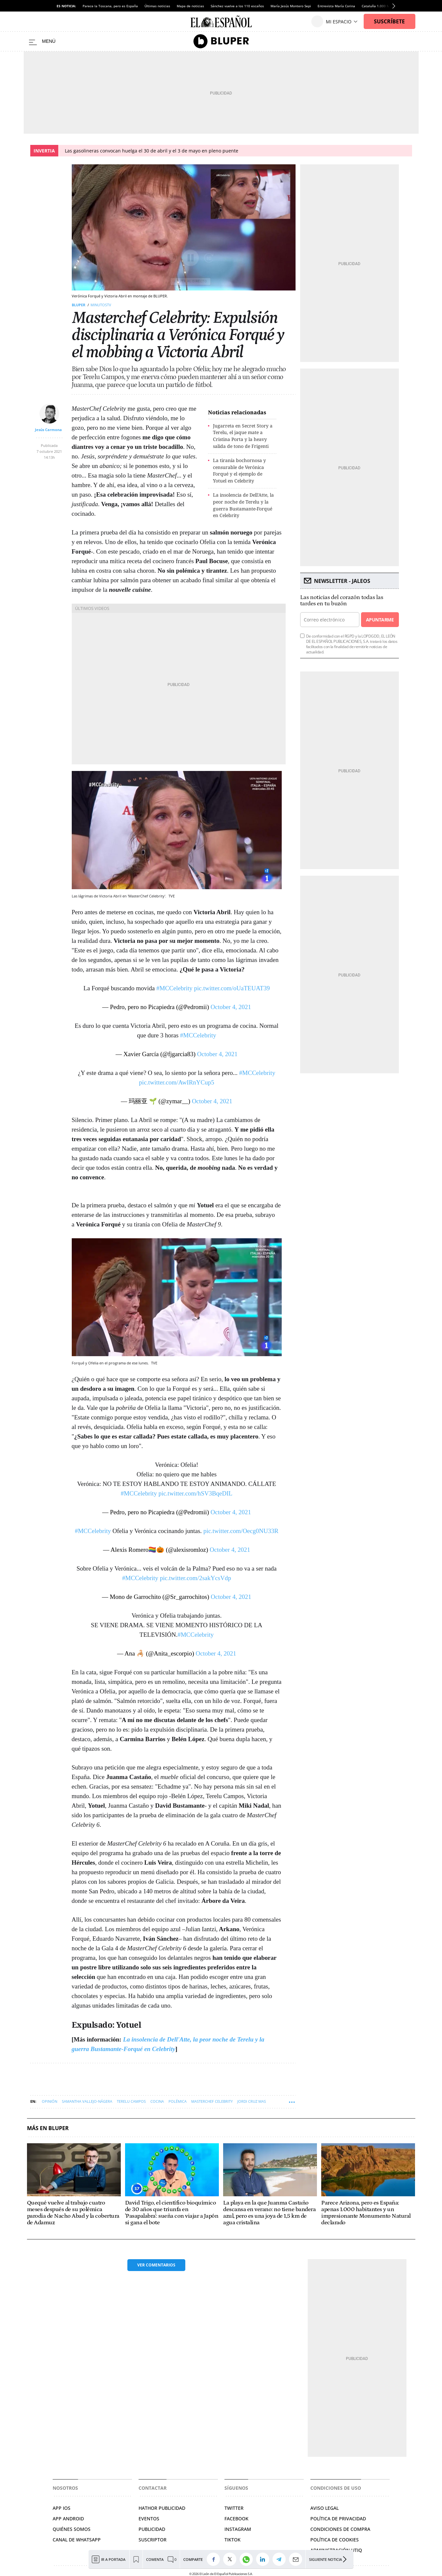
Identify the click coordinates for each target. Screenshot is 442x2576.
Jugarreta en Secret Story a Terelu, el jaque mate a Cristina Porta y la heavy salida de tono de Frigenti (243, 436)
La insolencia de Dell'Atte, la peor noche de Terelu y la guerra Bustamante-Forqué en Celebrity (243, 505)
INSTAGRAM (237, 2529)
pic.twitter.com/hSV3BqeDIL (195, 1493)
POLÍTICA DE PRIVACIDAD (338, 2518)
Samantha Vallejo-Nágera (87, 2101)
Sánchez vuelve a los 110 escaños (237, 6)
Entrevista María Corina (336, 6)
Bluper (78, 305)
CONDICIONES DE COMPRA (340, 2529)
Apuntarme (380, 620)
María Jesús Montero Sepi (291, 6)
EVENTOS (149, 2518)
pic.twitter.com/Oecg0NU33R (240, 1530)
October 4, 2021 (231, 1006)
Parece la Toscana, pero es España (110, 6)
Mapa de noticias (190, 6)
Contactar (153, 2488)
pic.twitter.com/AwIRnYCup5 (176, 1082)
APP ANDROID (68, 2518)
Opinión (49, 2101)
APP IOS (61, 2508)
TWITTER (234, 2508)
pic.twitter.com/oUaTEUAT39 (232, 988)
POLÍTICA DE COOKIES (334, 2539)
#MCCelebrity (174, 988)
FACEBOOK (236, 2518)
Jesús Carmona (48, 429)
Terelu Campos (131, 2101)
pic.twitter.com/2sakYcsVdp (195, 1578)
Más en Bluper (48, 2128)
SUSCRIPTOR (153, 2539)
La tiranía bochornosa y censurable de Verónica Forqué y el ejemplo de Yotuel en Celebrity (239, 470)
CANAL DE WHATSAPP (77, 2539)
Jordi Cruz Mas (251, 2101)
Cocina (157, 2101)
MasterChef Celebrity (212, 2101)
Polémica (178, 2101)
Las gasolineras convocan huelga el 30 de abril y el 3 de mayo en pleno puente (151, 151)
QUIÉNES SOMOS (72, 2529)
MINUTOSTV (101, 305)
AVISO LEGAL (324, 2508)
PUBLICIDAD (152, 2529)
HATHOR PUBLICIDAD (162, 2508)
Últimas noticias (157, 6)
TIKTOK (232, 2539)
